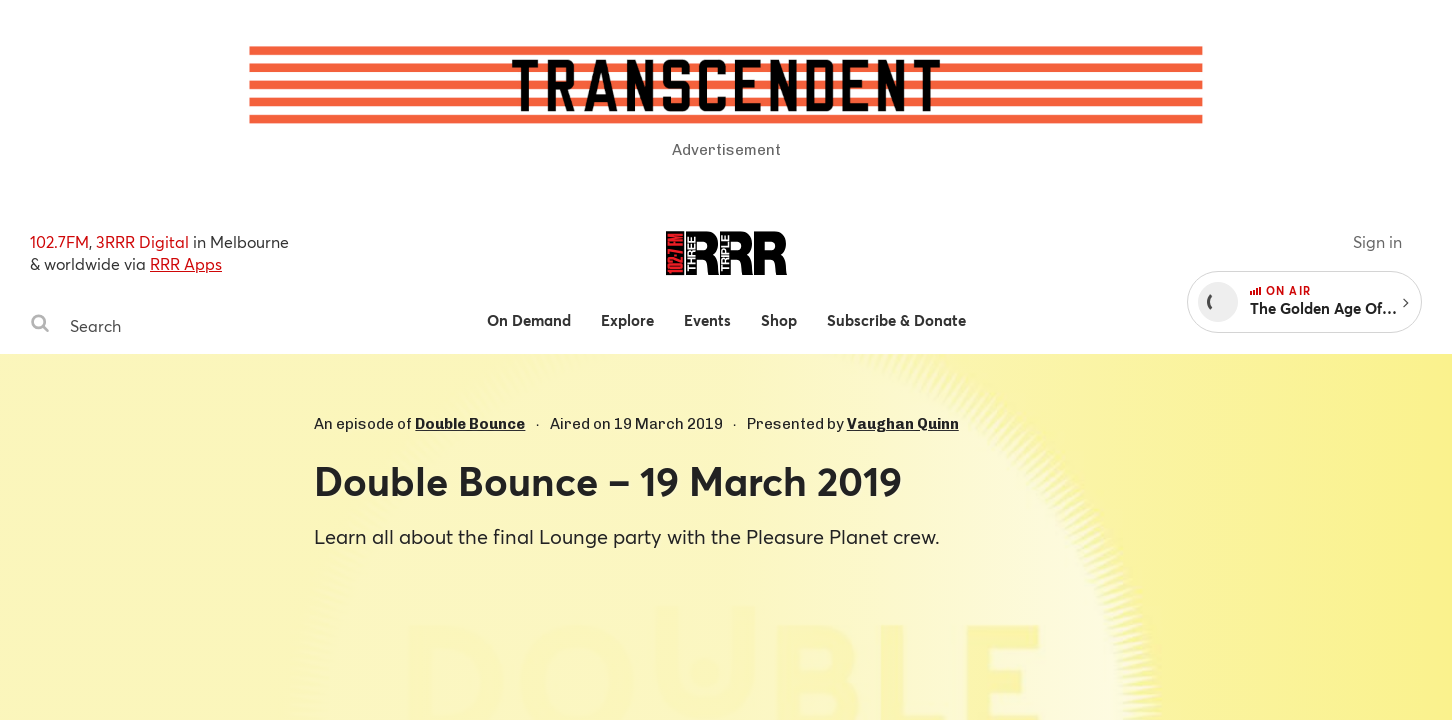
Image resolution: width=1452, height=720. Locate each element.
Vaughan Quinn (903, 424)
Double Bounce (470, 424)
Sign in (1377, 241)
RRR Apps (186, 263)
